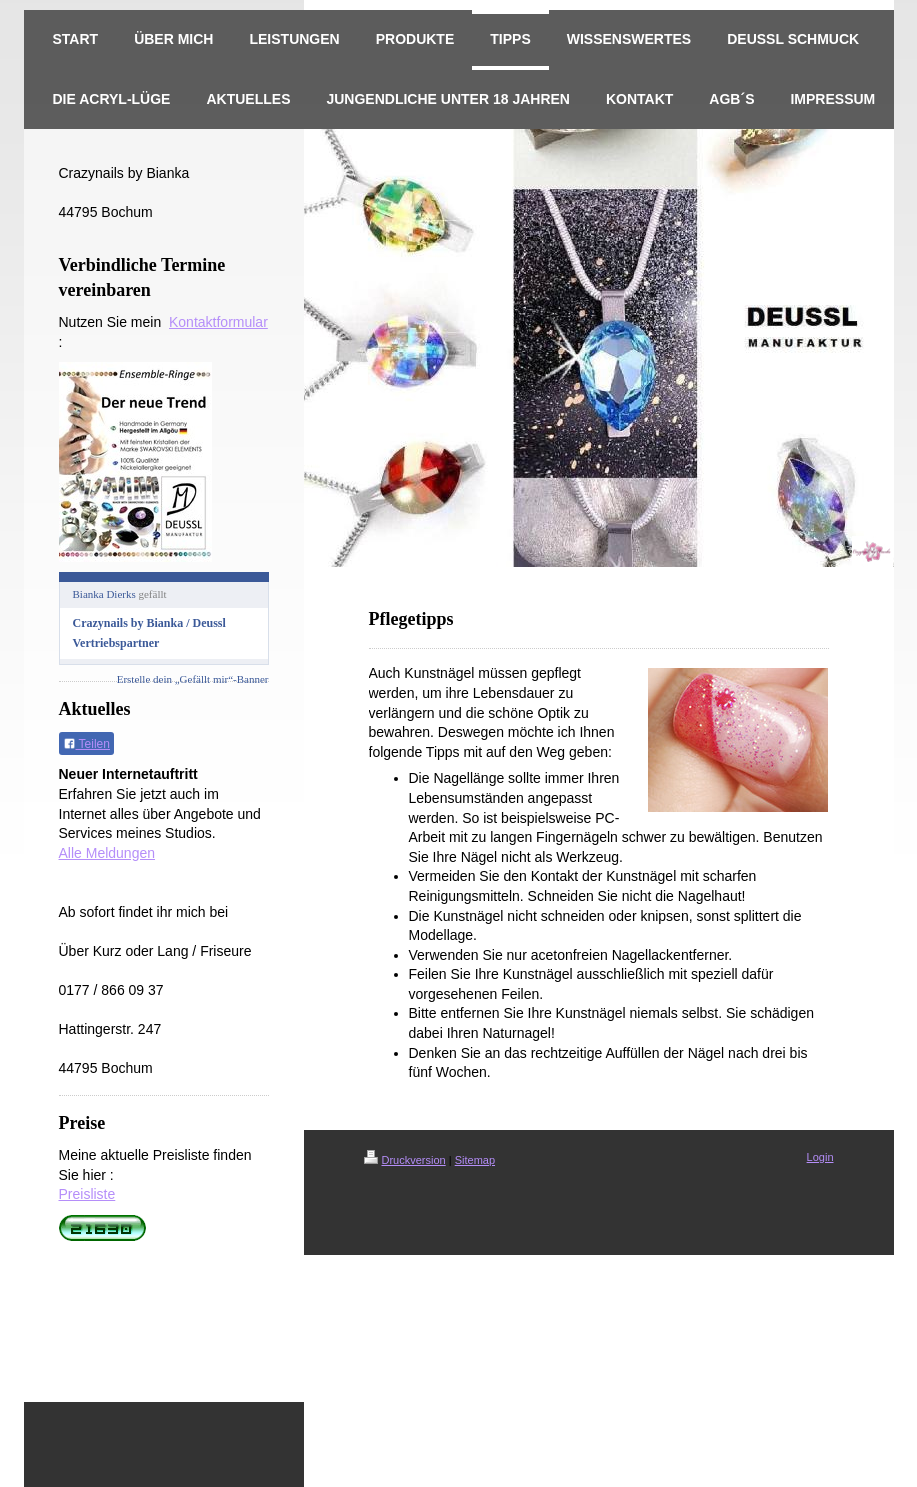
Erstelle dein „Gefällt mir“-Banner (193, 679)
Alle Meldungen (107, 853)
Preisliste (87, 1194)
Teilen (86, 744)
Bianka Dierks (104, 594)
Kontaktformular (218, 322)
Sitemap (475, 1160)
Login (820, 1157)
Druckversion (405, 1160)
